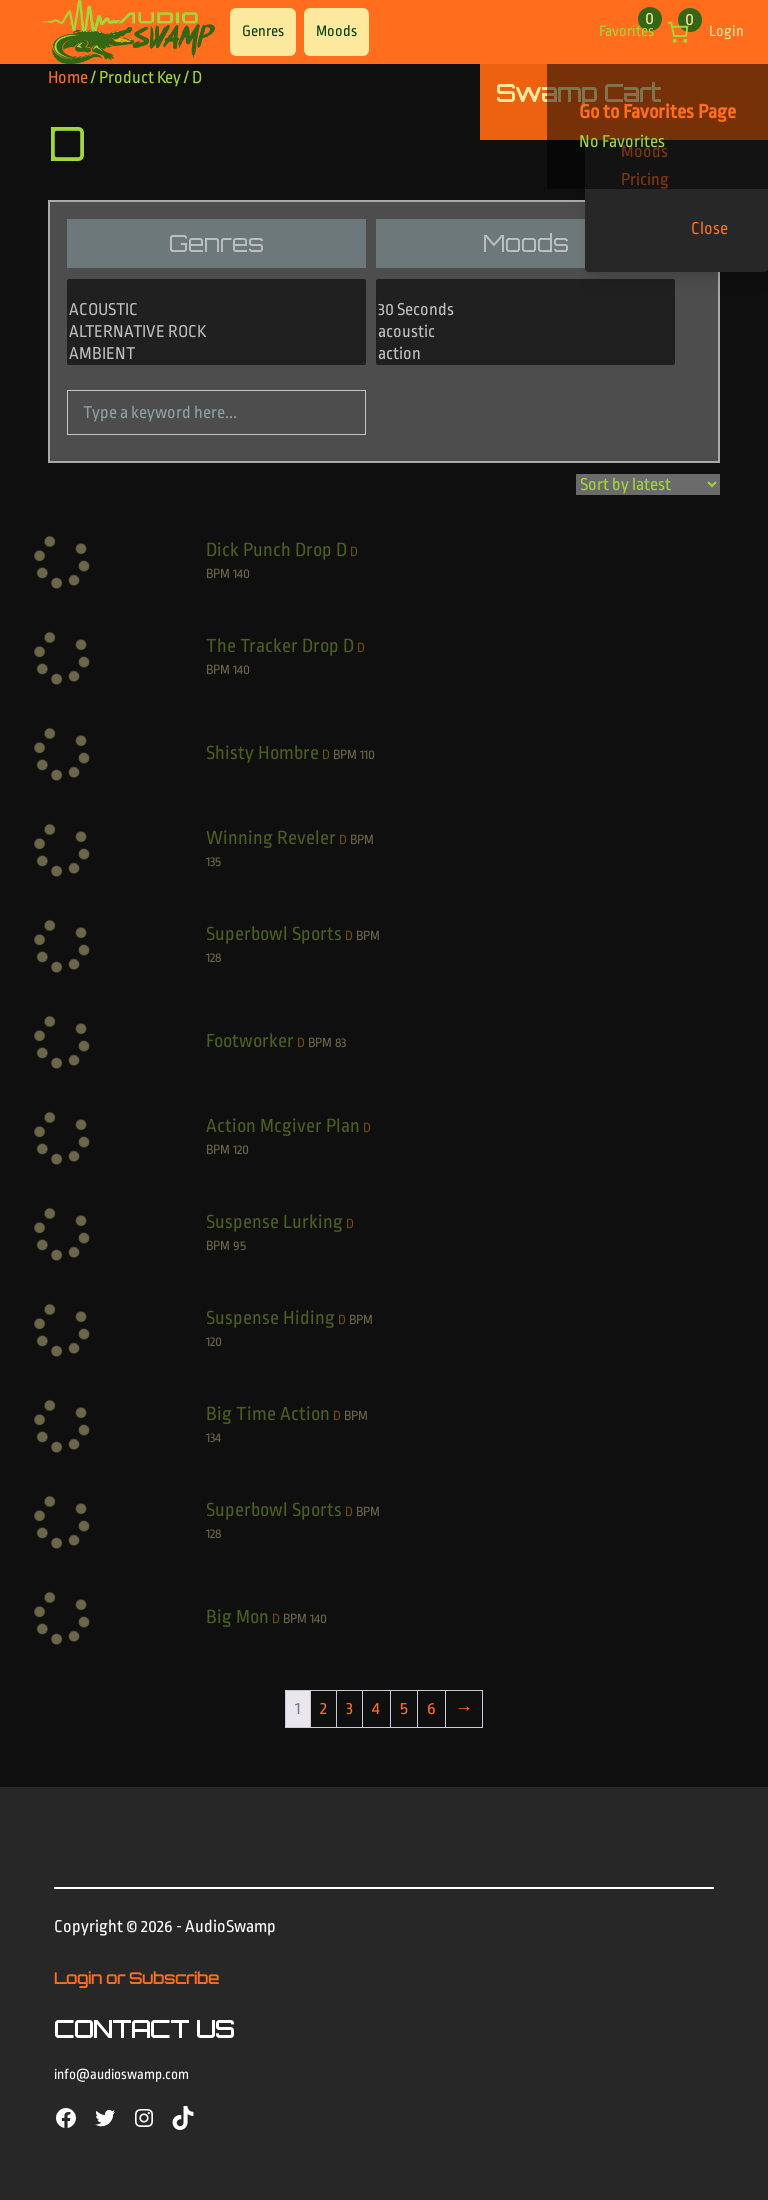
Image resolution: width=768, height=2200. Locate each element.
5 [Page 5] (404, 1708)
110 (367, 754)
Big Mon (237, 1617)
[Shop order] (648, 484)
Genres (263, 31)
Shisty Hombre (262, 753)
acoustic (525, 333)
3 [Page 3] (349, 1708)
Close (709, 228)
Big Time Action (268, 1414)
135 (213, 861)
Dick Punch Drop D (276, 550)
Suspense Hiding (270, 1318)
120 (241, 1149)
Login (726, 31)
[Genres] (216, 322)
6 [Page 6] (431, 1708)
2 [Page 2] (323, 1708)
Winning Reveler (271, 838)
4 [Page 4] (376, 1708)
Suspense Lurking (274, 1222)
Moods (336, 31)
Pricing (549, 31)
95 (239, 1245)
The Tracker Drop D (280, 646)
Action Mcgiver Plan (283, 1126)
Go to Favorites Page (657, 112)
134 (213, 1437)
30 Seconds (525, 311)
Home (68, 77)
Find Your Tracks (438, 31)
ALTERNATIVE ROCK (216, 333)
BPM (218, 573)
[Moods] (525, 322)
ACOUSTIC (216, 311)
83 (340, 1042)
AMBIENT (216, 355)
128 (213, 957)
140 (241, 573)
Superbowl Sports (274, 934)
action (525, 355)
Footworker (250, 1041)
